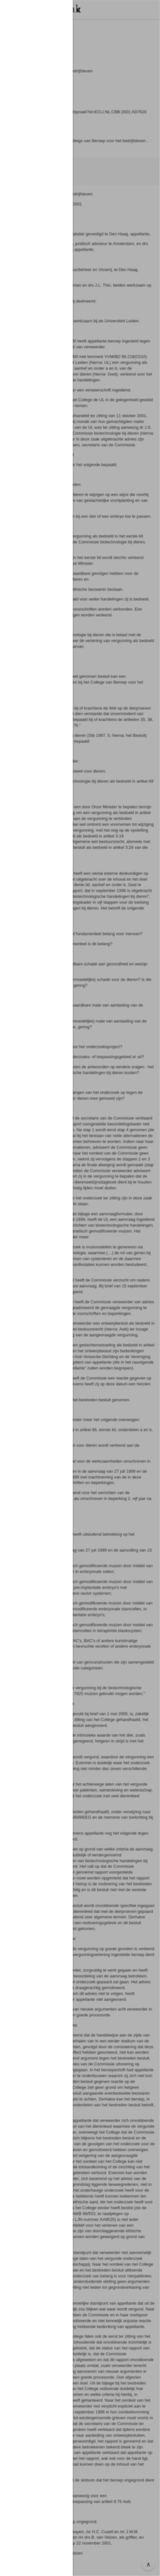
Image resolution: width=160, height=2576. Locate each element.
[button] (80, 1288)
